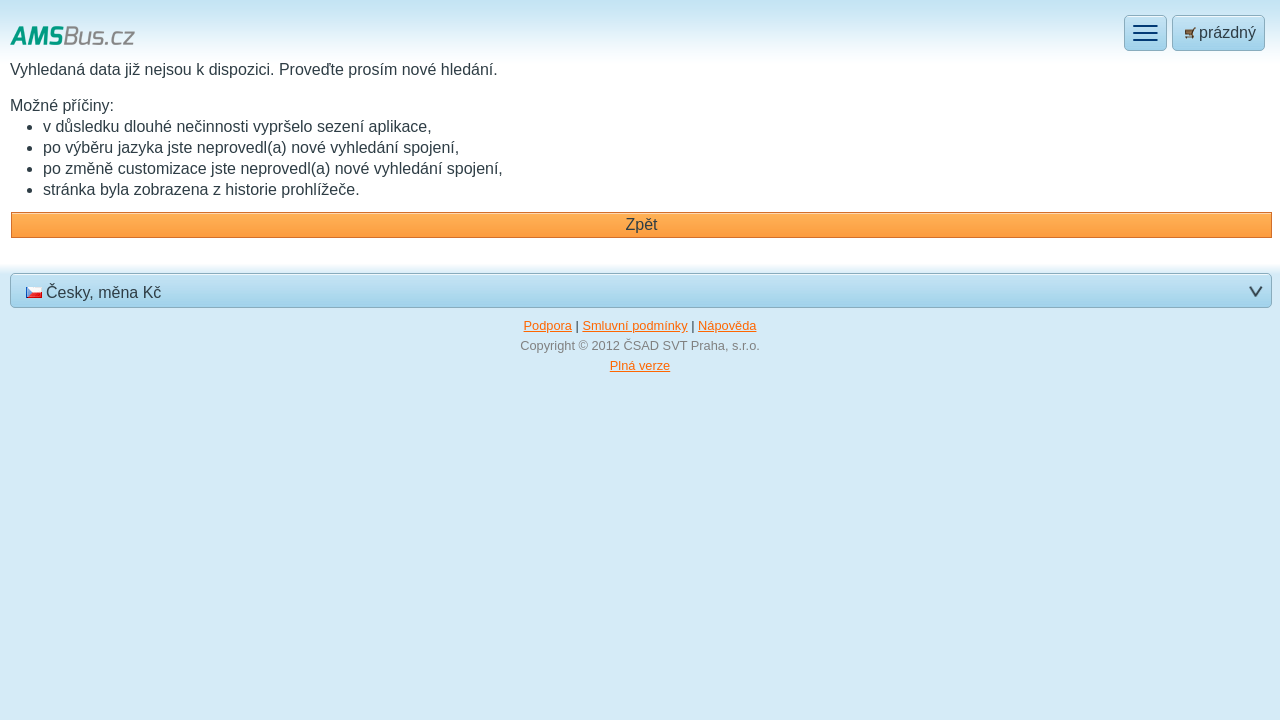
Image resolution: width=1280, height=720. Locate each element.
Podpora (548, 325)
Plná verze (640, 365)
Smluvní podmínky (634, 325)
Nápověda (727, 325)
